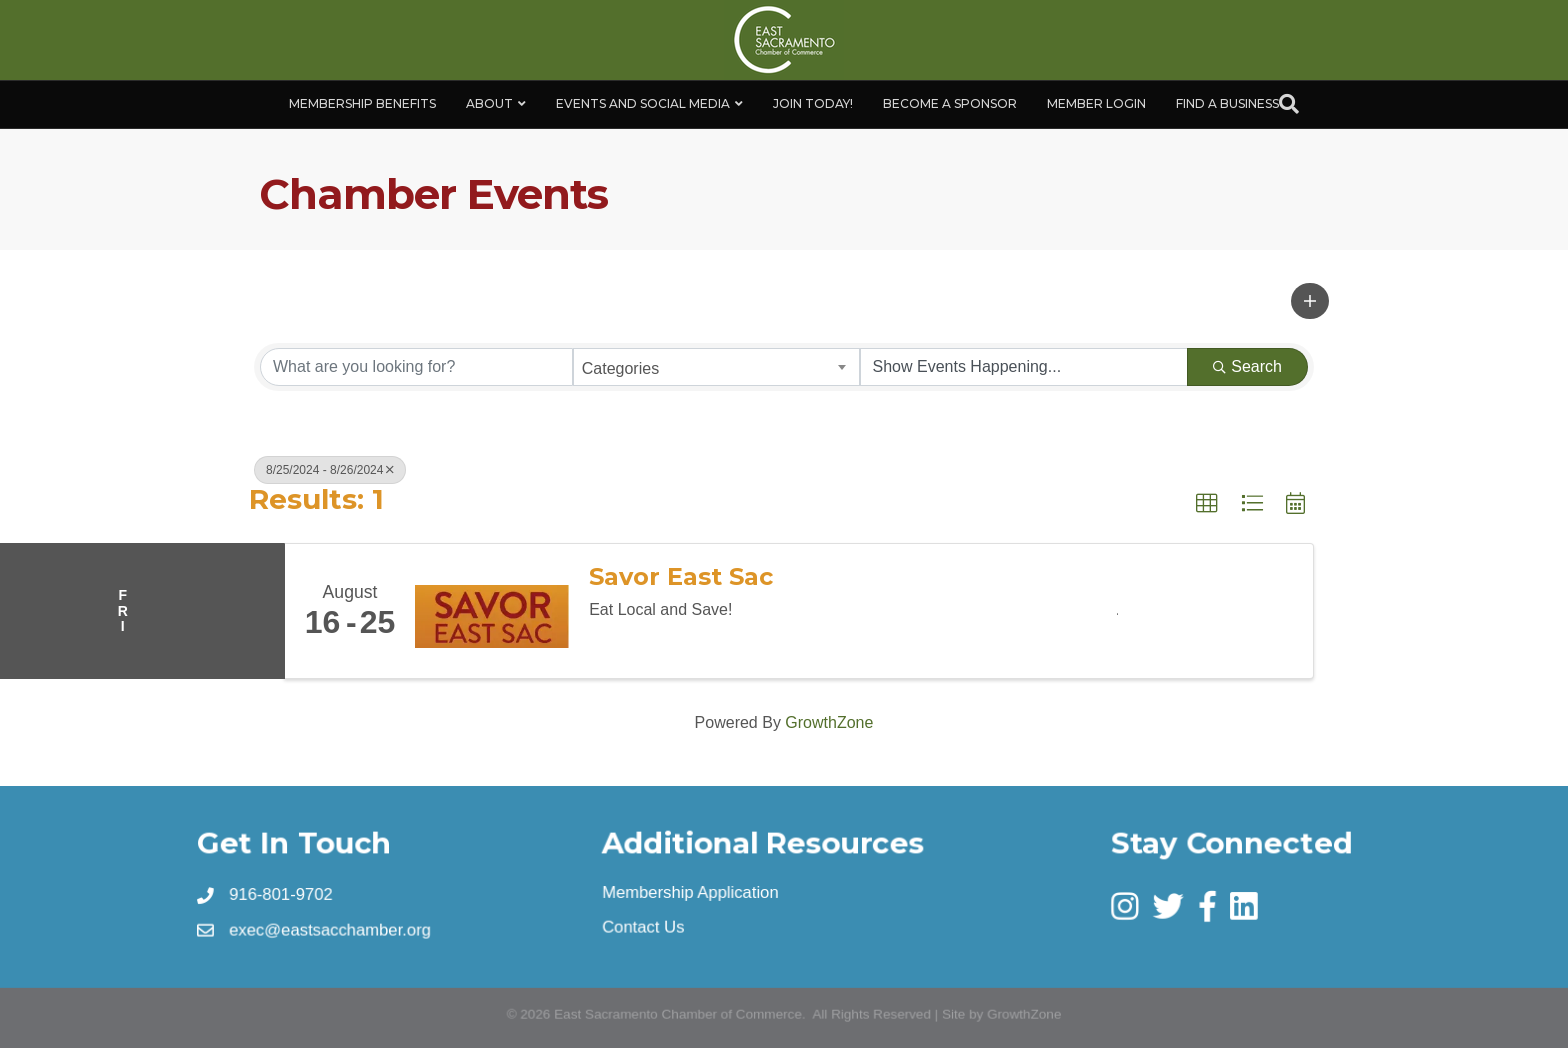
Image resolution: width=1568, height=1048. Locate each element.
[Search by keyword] (416, 367)
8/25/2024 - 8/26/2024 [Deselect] (330, 470)
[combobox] (716, 367)
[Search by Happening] (1024, 367)
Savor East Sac (681, 577)
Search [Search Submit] (1247, 366)
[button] (1310, 301)
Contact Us (643, 927)
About (489, 103)
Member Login (1096, 103)
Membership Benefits (362, 103)
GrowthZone (829, 722)
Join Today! (813, 103)
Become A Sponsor (950, 103)
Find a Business (1227, 103)
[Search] (1289, 104)
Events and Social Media (643, 103)
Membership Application (690, 893)
